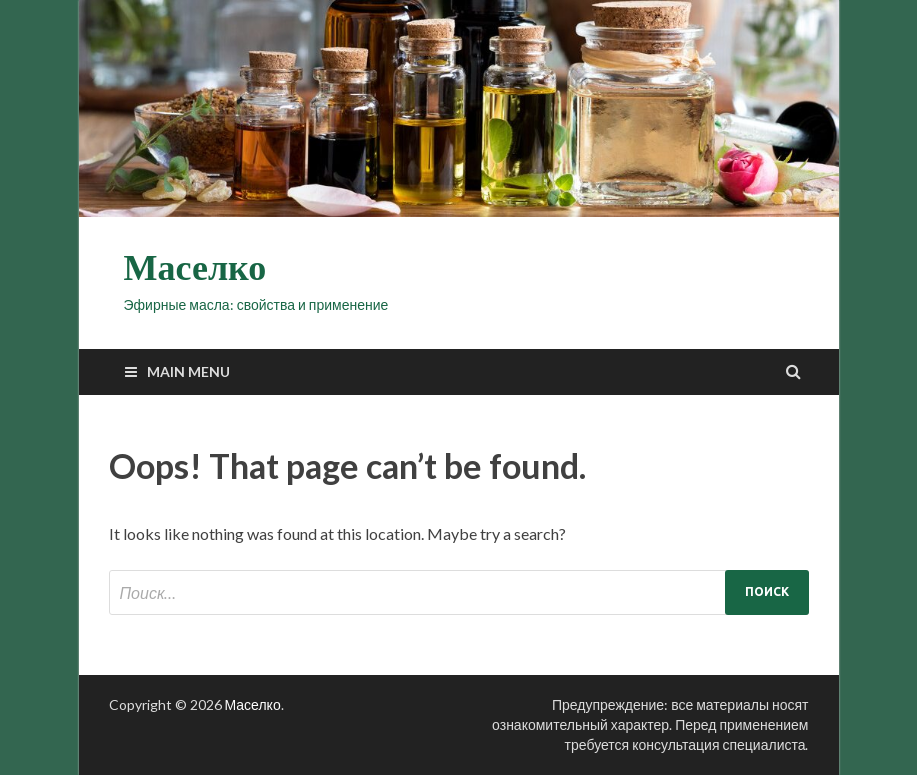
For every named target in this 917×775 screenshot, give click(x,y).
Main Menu (188, 371)
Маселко (195, 268)
